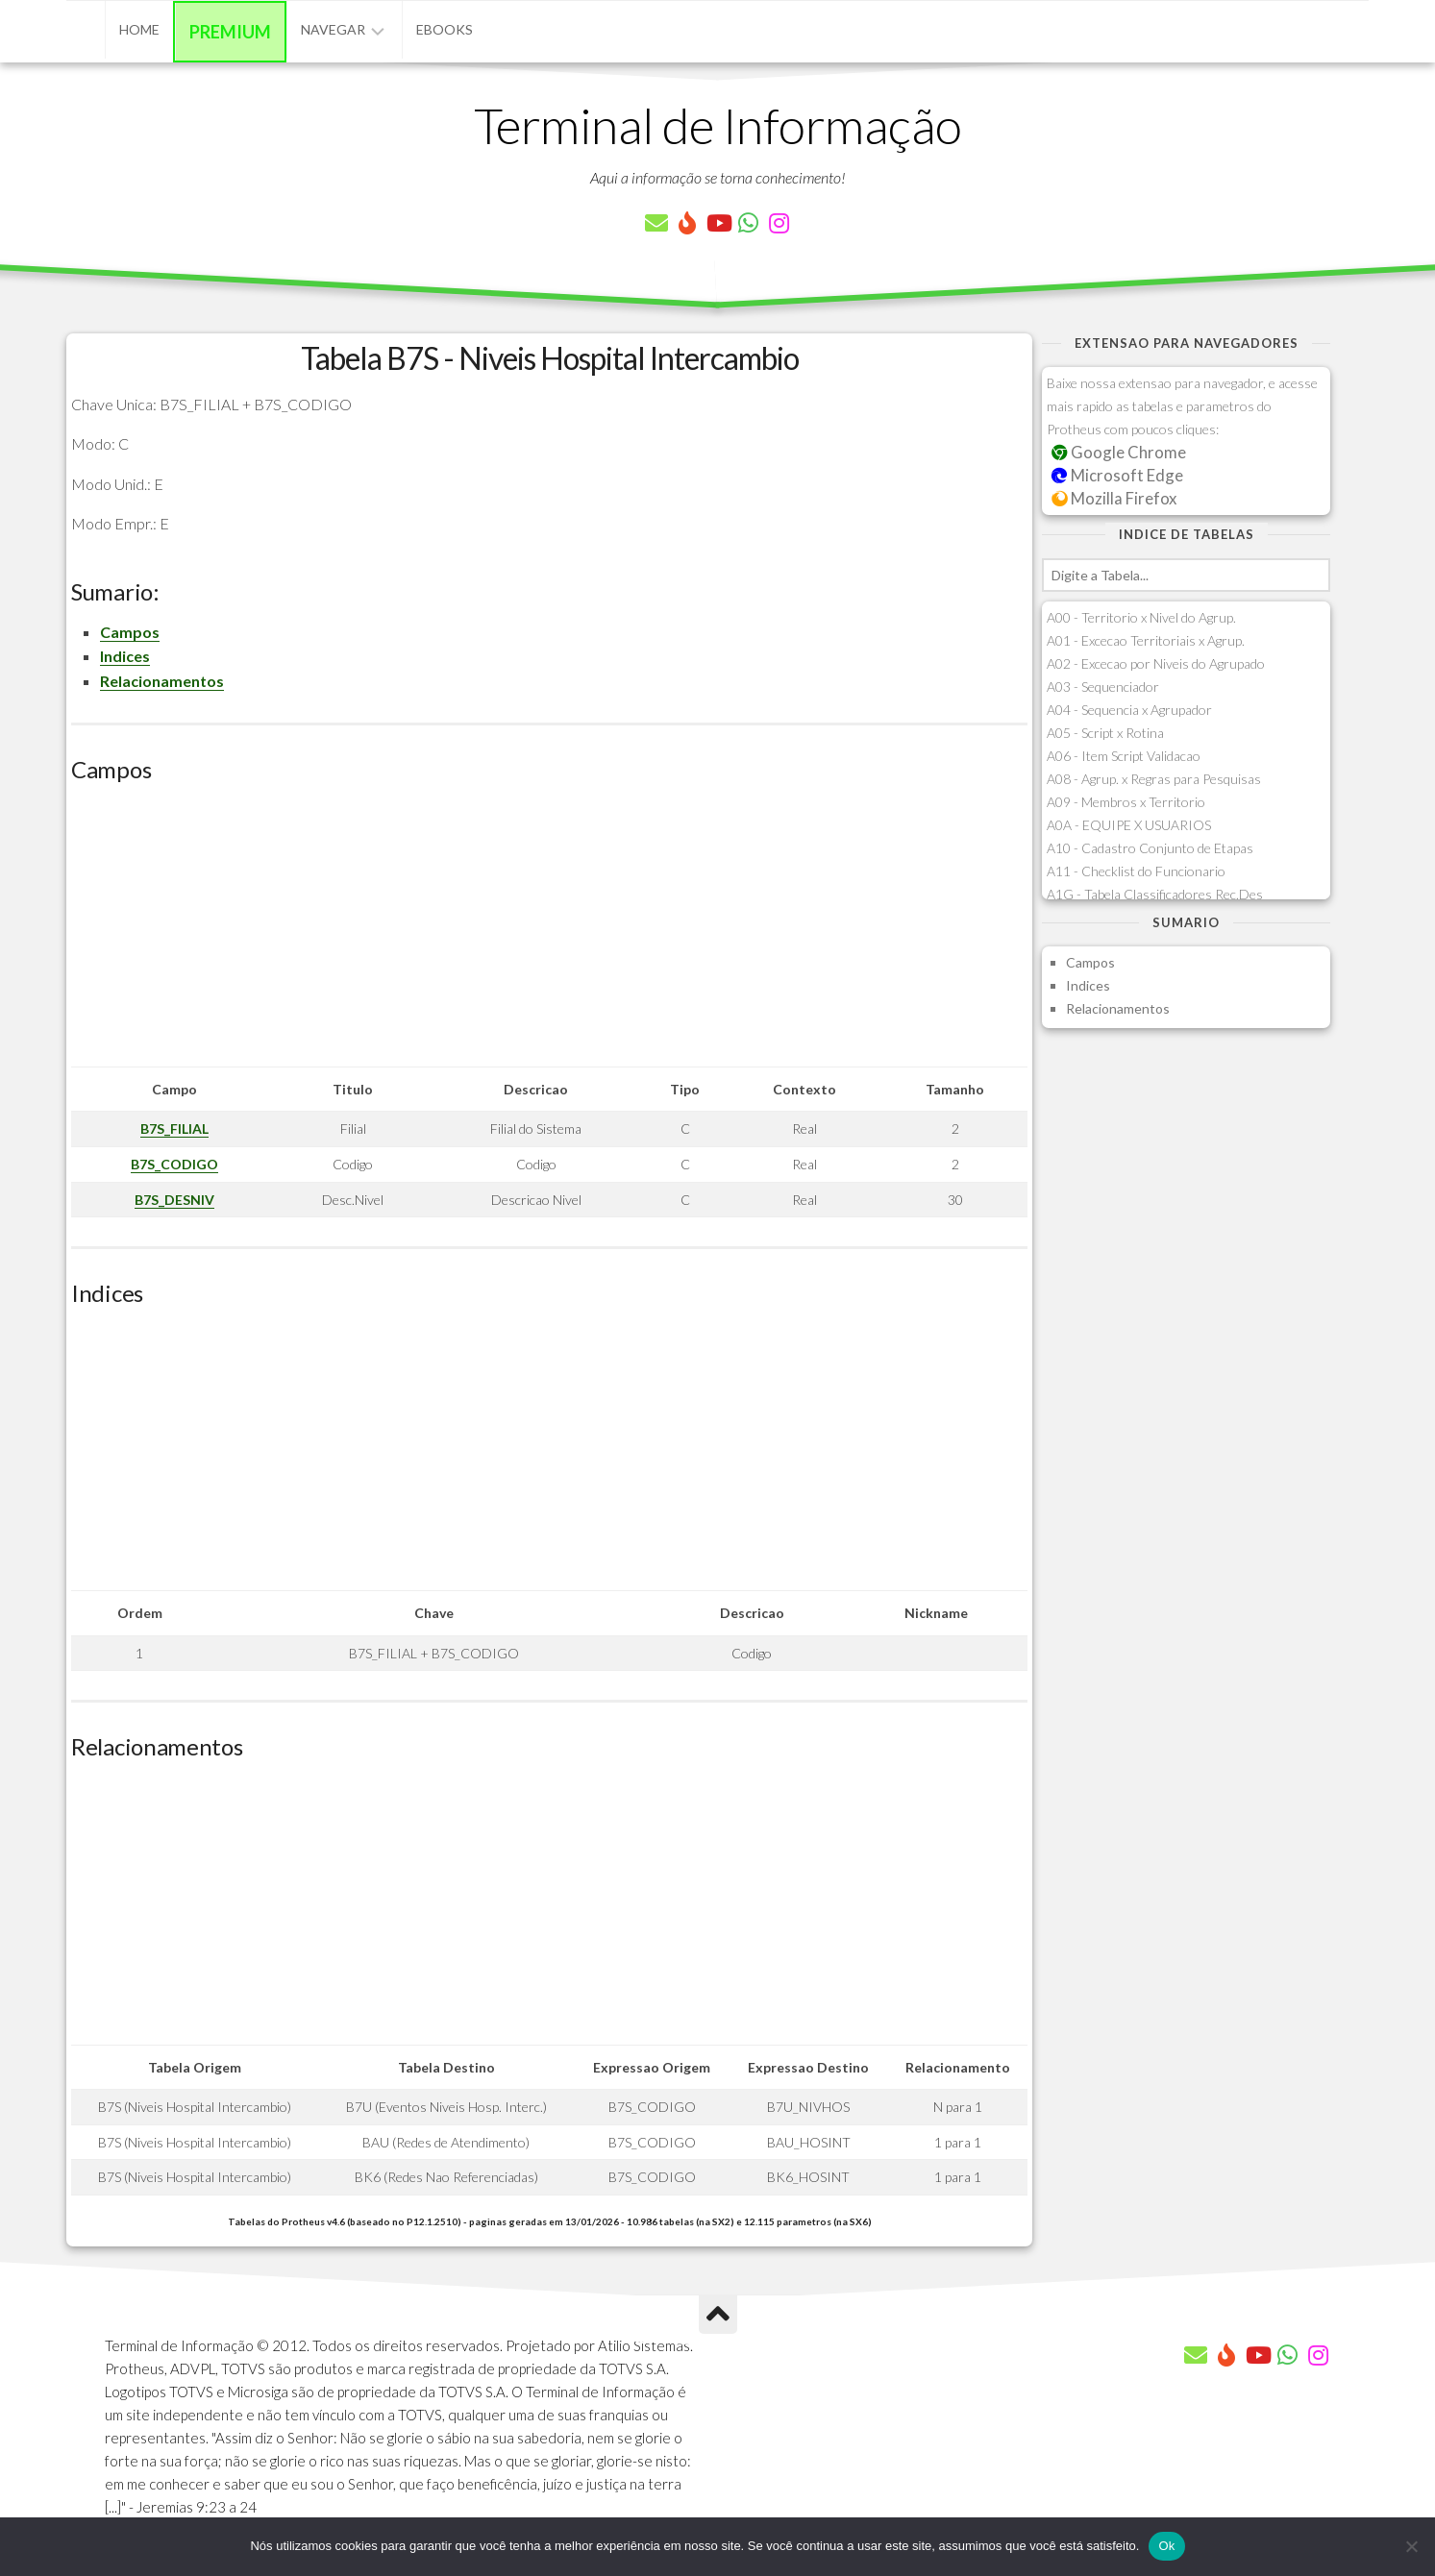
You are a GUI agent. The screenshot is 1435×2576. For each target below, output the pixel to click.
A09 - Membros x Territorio (1126, 802)
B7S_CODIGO (174, 1164)
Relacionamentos (162, 681)
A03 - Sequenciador (1103, 686)
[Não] (1411, 2546)
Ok (1166, 2546)
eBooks (444, 29)
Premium (230, 31)
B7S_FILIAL (174, 1128)
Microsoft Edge (1117, 475)
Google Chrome (1119, 452)
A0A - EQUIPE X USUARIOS (1129, 825)
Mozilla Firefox (1114, 498)
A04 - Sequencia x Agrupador (1129, 709)
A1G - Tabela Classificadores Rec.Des (1155, 894)
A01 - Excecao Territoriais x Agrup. (1146, 640)
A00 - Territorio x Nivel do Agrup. (1141, 617)
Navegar (333, 29)
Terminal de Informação (718, 125)
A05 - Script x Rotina (1105, 732)
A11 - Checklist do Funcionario (1136, 871)
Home (139, 29)
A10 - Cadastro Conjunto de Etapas (1150, 848)
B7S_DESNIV (174, 1199)
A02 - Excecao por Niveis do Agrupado (1156, 663)
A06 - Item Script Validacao (1123, 756)
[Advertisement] (549, 932)
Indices (125, 656)
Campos (130, 632)
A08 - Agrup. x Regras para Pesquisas (1154, 779)
